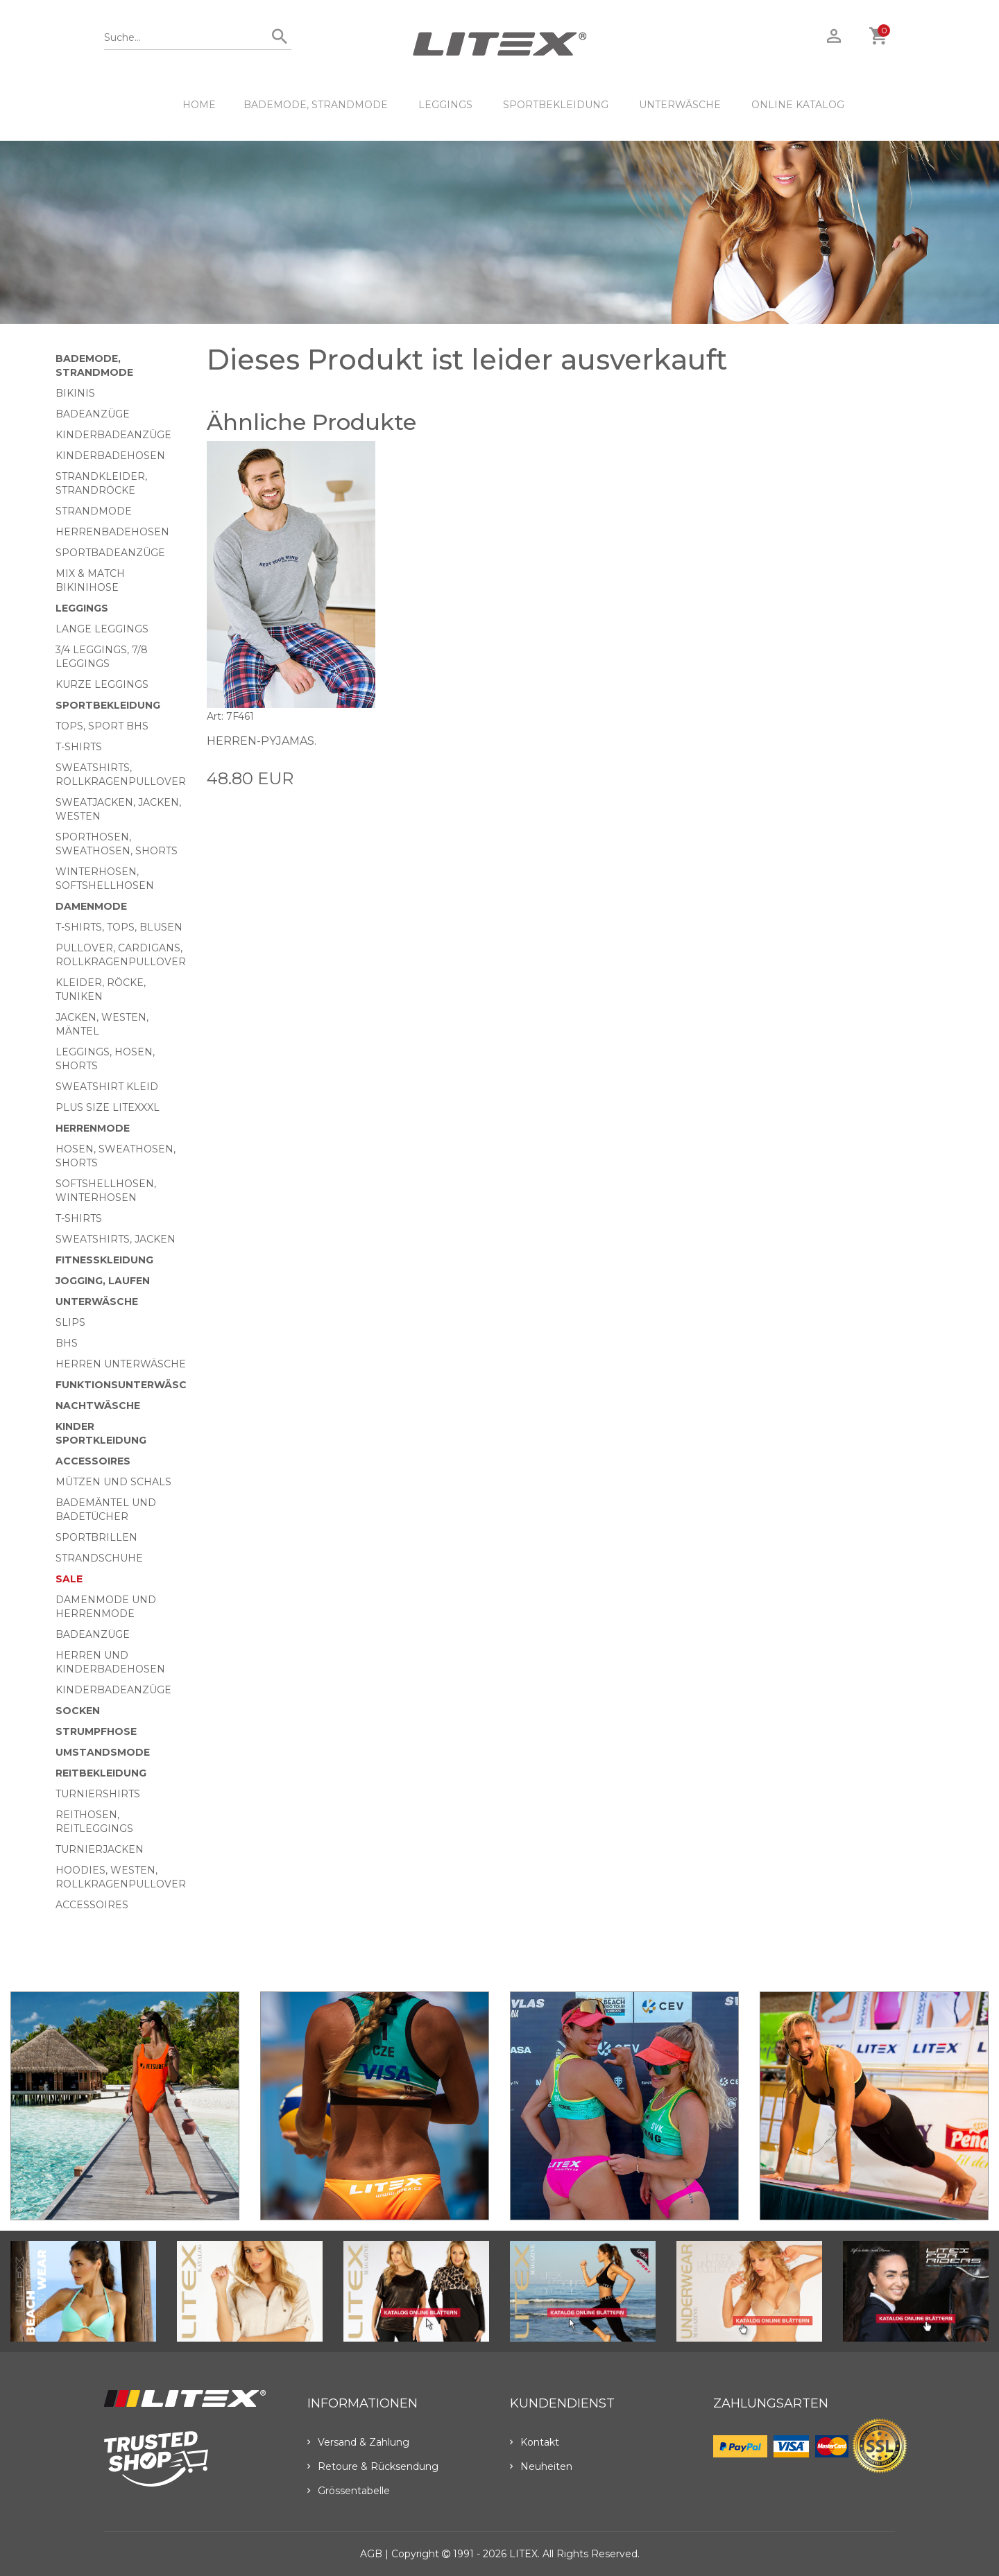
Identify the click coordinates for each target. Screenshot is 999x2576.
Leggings (445, 104)
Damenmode (91, 906)
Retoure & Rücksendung (372, 2466)
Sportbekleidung (555, 104)
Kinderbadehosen (110, 455)
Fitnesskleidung (104, 1260)
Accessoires (93, 1461)
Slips (70, 1322)
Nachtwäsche (98, 1405)
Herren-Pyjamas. (261, 740)
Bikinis (75, 393)
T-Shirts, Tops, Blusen (119, 927)
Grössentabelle (348, 2490)
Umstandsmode (103, 1752)
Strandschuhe (99, 1558)
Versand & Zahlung (358, 2442)
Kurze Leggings (102, 684)
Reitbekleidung (101, 1773)
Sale (69, 1579)
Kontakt (534, 2442)
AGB (371, 2554)
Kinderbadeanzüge (113, 435)
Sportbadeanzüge (110, 552)
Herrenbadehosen (112, 532)
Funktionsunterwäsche (128, 1384)
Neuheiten (541, 2466)
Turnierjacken (100, 1849)
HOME (199, 104)
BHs (67, 1343)
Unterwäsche (680, 104)
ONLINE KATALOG (797, 104)
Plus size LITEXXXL (108, 1107)
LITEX (523, 2554)
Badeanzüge (93, 414)
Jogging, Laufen (103, 1280)
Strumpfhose (96, 1731)
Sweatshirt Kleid (107, 1086)
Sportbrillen (96, 1537)
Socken (78, 1710)
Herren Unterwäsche (121, 1364)
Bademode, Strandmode (316, 104)
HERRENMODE (93, 1128)
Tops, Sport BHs (102, 726)
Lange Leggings (102, 629)
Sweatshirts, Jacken (116, 1239)
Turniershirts (98, 1794)
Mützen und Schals (113, 1482)
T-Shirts (79, 747)
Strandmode (94, 511)
